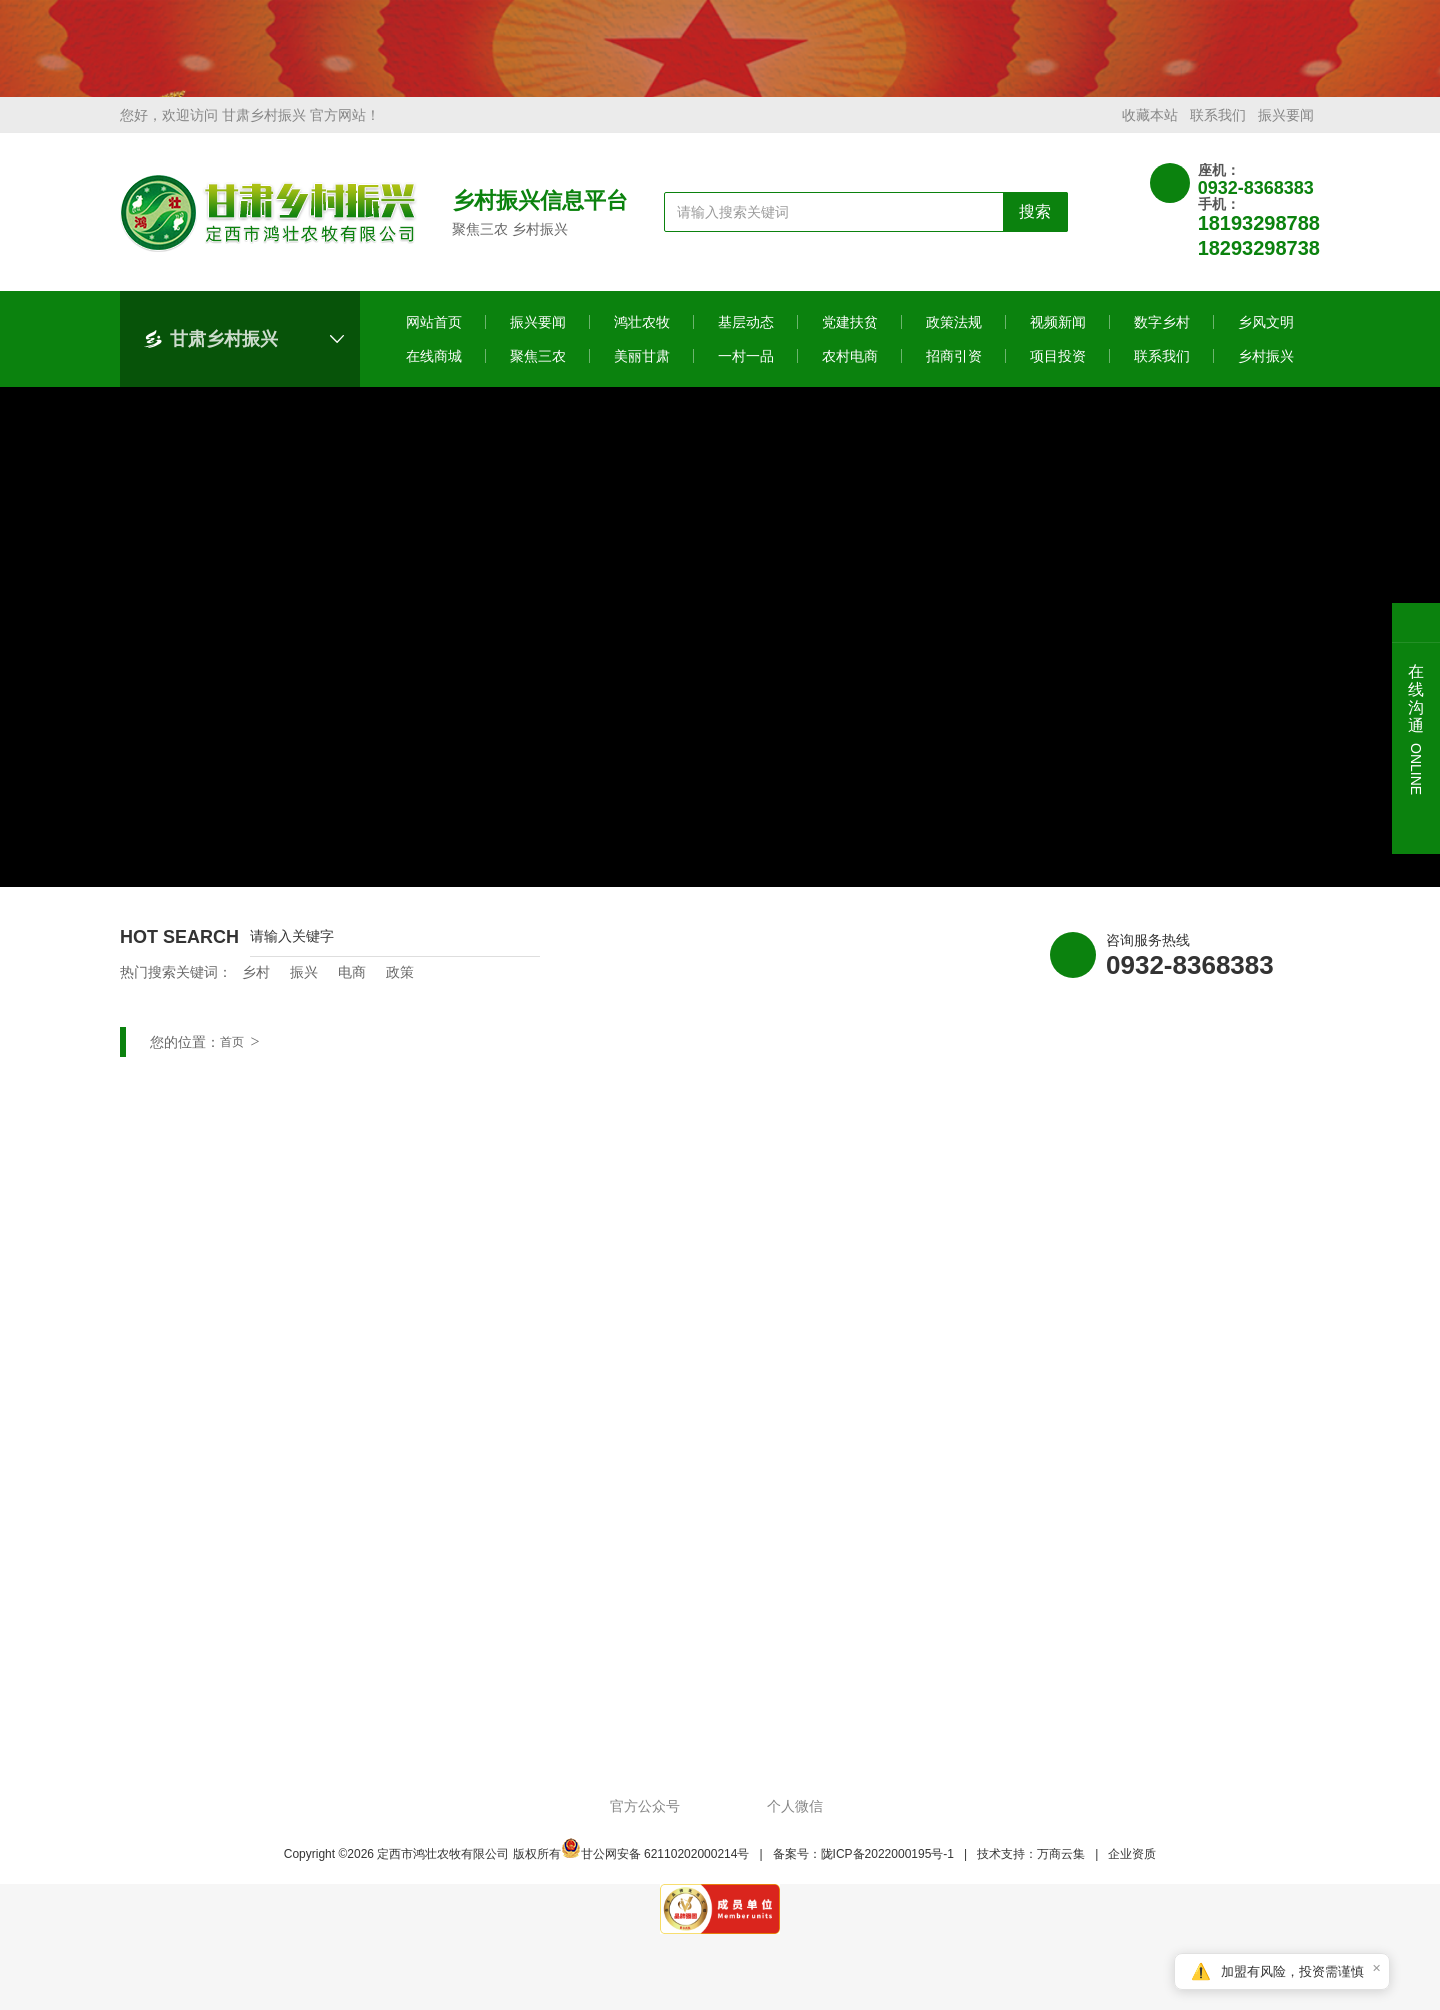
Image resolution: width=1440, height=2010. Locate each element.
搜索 (1035, 225)
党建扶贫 (850, 336)
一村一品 (746, 370)
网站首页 (434, 336)
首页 (232, 1056)
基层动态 (746, 336)
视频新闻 (1058, 336)
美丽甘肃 (642, 370)
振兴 (304, 986)
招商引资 (954, 370)
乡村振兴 (1266, 370)
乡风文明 (1266, 336)
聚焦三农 (538, 370)
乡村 (256, 986)
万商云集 (1061, 1868)
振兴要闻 (1286, 129)
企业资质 (1132, 1868)
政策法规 (954, 336)
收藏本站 (1150, 129)
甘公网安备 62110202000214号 (655, 1868)
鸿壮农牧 (642, 336)
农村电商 (850, 370)
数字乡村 (1162, 336)
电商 (352, 986)
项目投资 (1058, 370)
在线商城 (434, 370)
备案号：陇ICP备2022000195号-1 (863, 1868)
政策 (400, 986)
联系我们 (1218, 129)
